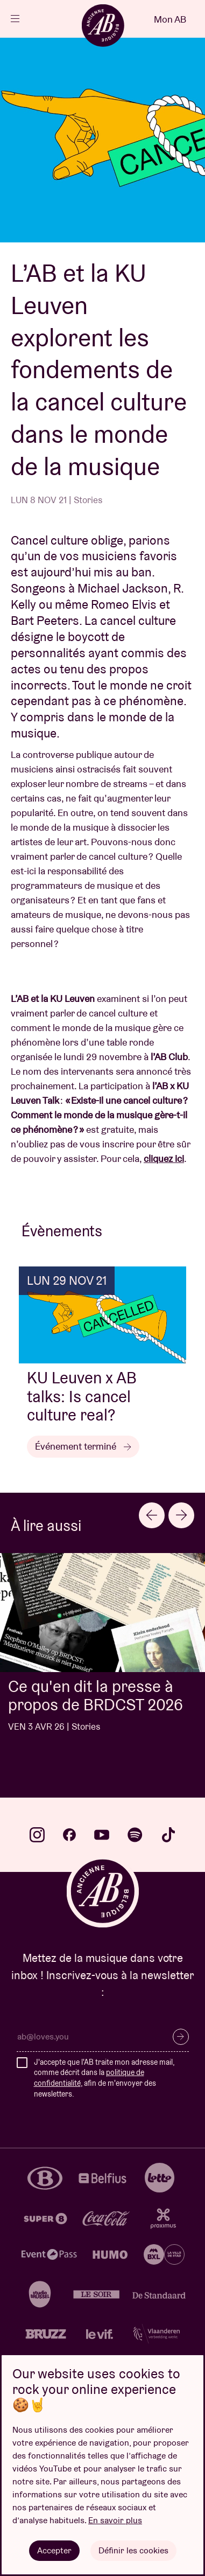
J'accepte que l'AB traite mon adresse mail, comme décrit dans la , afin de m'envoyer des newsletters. (104, 2078)
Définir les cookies (133, 2550)
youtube (101, 1834)
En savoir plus (115, 2520)
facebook (69, 1834)
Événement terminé (83, 1446)
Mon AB (170, 19)
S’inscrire (181, 2037)
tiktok (168, 1834)
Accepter (54, 2550)
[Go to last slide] (152, 1515)
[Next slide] (181, 1515)
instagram (37, 1834)
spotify (135, 1834)
